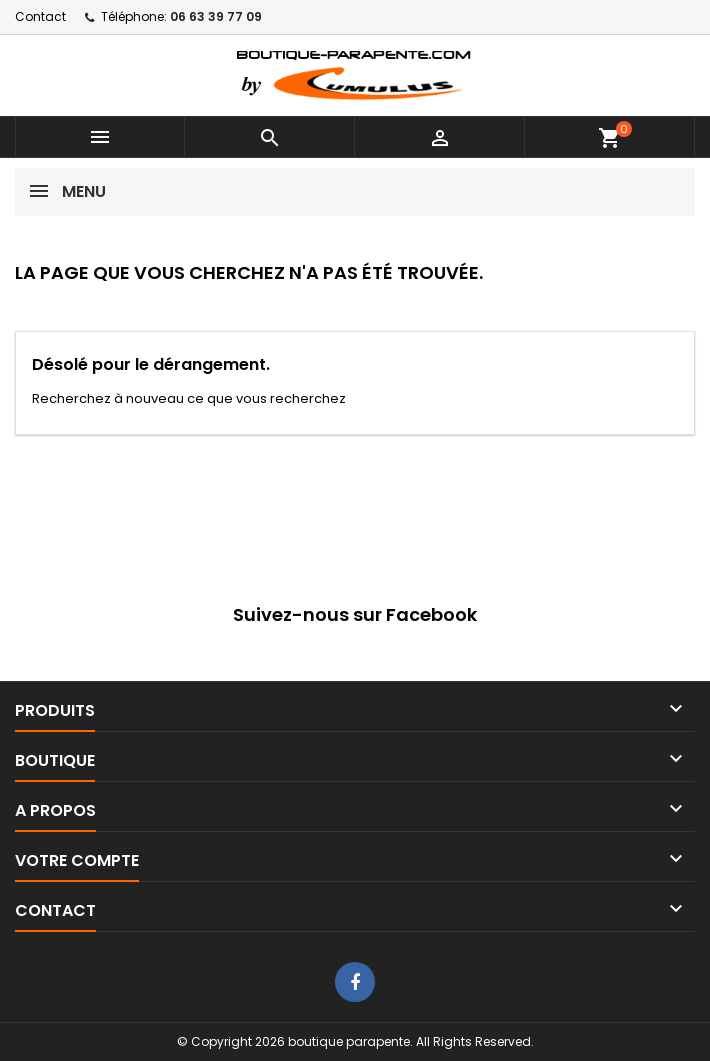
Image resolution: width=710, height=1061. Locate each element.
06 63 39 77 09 (216, 16)
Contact (40, 16)
